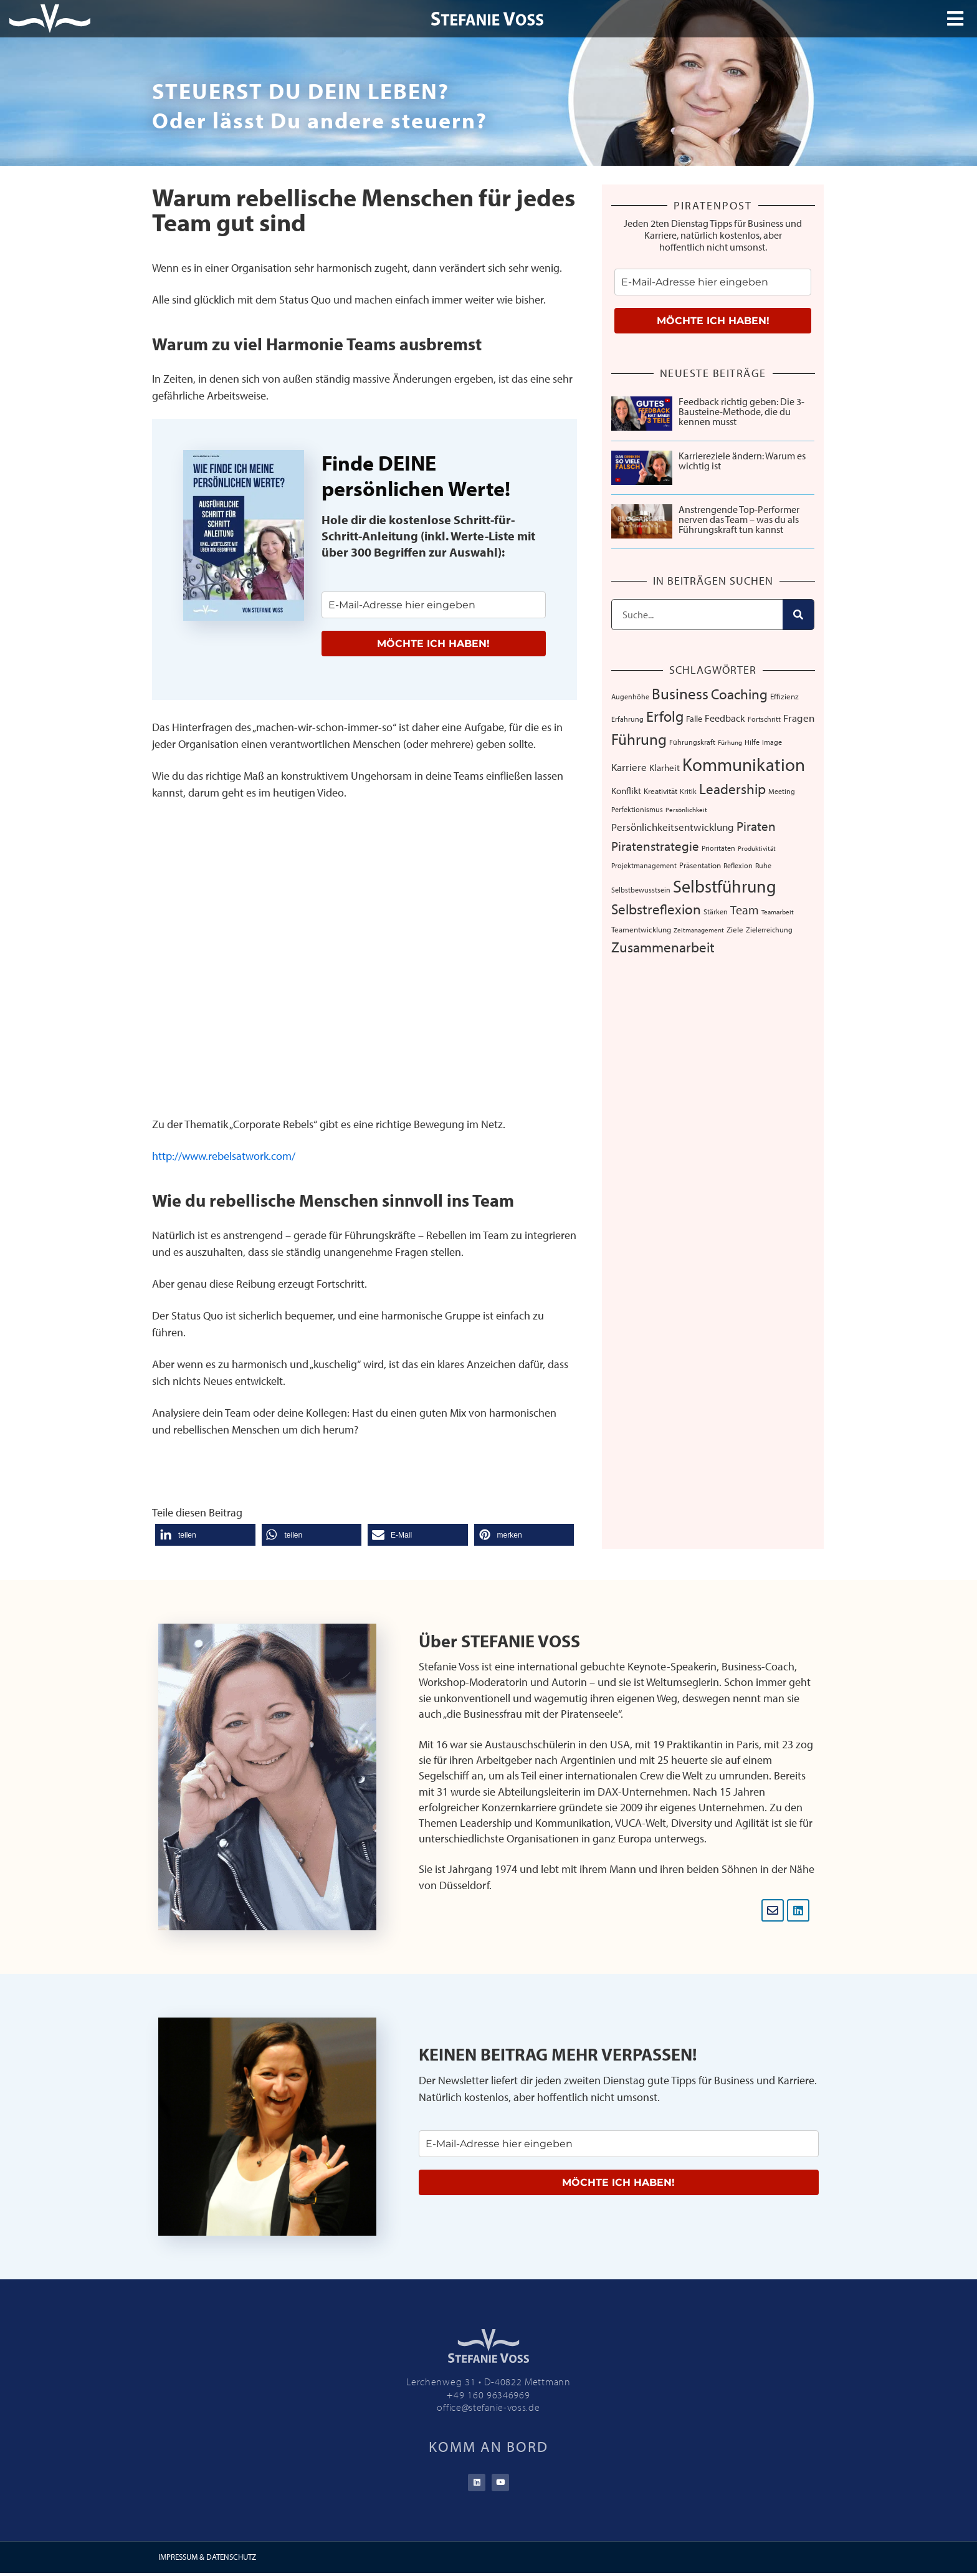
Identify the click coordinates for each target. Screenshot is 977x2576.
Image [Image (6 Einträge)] (772, 742)
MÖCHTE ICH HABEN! (433, 643)
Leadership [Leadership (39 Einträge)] (732, 789)
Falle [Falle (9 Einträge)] (694, 718)
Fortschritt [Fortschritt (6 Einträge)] (764, 719)
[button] (205, 1535)
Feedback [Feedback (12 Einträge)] (725, 718)
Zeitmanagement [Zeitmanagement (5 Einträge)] (699, 930)
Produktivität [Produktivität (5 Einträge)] (757, 848)
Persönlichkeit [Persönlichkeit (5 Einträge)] (686, 809)
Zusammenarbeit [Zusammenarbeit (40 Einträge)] (663, 947)
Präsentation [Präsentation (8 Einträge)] (700, 865)
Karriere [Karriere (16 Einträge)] (629, 766)
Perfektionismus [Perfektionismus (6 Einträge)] (637, 809)
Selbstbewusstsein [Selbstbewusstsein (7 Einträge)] (640, 889)
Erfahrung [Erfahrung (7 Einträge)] (627, 719)
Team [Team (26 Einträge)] (744, 909)
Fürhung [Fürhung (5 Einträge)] (730, 742)
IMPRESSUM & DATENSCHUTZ (207, 2560)
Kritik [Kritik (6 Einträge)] (688, 791)
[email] (434, 604)
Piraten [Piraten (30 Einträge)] (756, 826)
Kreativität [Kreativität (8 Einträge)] (660, 791)
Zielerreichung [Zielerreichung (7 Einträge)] (769, 929)
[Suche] (798, 615)
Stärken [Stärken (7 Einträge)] (715, 911)
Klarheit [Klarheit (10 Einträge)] (664, 767)
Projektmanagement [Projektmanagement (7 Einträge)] (644, 865)
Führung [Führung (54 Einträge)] (639, 739)
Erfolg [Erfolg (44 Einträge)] (665, 716)
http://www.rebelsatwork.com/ (223, 1156)
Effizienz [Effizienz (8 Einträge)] (784, 696)
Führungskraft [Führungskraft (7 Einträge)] (692, 742)
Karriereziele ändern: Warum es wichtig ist (742, 460)
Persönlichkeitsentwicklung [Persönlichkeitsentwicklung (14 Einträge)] (672, 826)
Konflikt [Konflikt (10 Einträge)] (626, 791)
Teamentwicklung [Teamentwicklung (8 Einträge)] (641, 929)
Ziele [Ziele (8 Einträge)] (735, 929)
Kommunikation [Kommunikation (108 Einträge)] (743, 764)
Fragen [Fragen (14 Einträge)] (798, 717)
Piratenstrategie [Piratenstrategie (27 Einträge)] (655, 846)
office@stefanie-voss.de (488, 2407)
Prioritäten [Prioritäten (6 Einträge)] (718, 848)
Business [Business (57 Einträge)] (680, 693)
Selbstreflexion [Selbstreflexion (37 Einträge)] (656, 909)
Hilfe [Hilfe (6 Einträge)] (752, 742)
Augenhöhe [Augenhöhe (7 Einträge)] (630, 696)
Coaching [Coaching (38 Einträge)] (739, 694)
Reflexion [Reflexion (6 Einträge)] (738, 865)
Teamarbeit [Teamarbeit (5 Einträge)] (777, 911)
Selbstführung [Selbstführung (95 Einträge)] (724, 885)
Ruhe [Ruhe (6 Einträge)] (763, 865)
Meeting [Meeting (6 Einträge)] (781, 791)
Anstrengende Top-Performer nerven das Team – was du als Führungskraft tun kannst (739, 519)
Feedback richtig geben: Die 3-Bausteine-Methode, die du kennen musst (741, 411)
